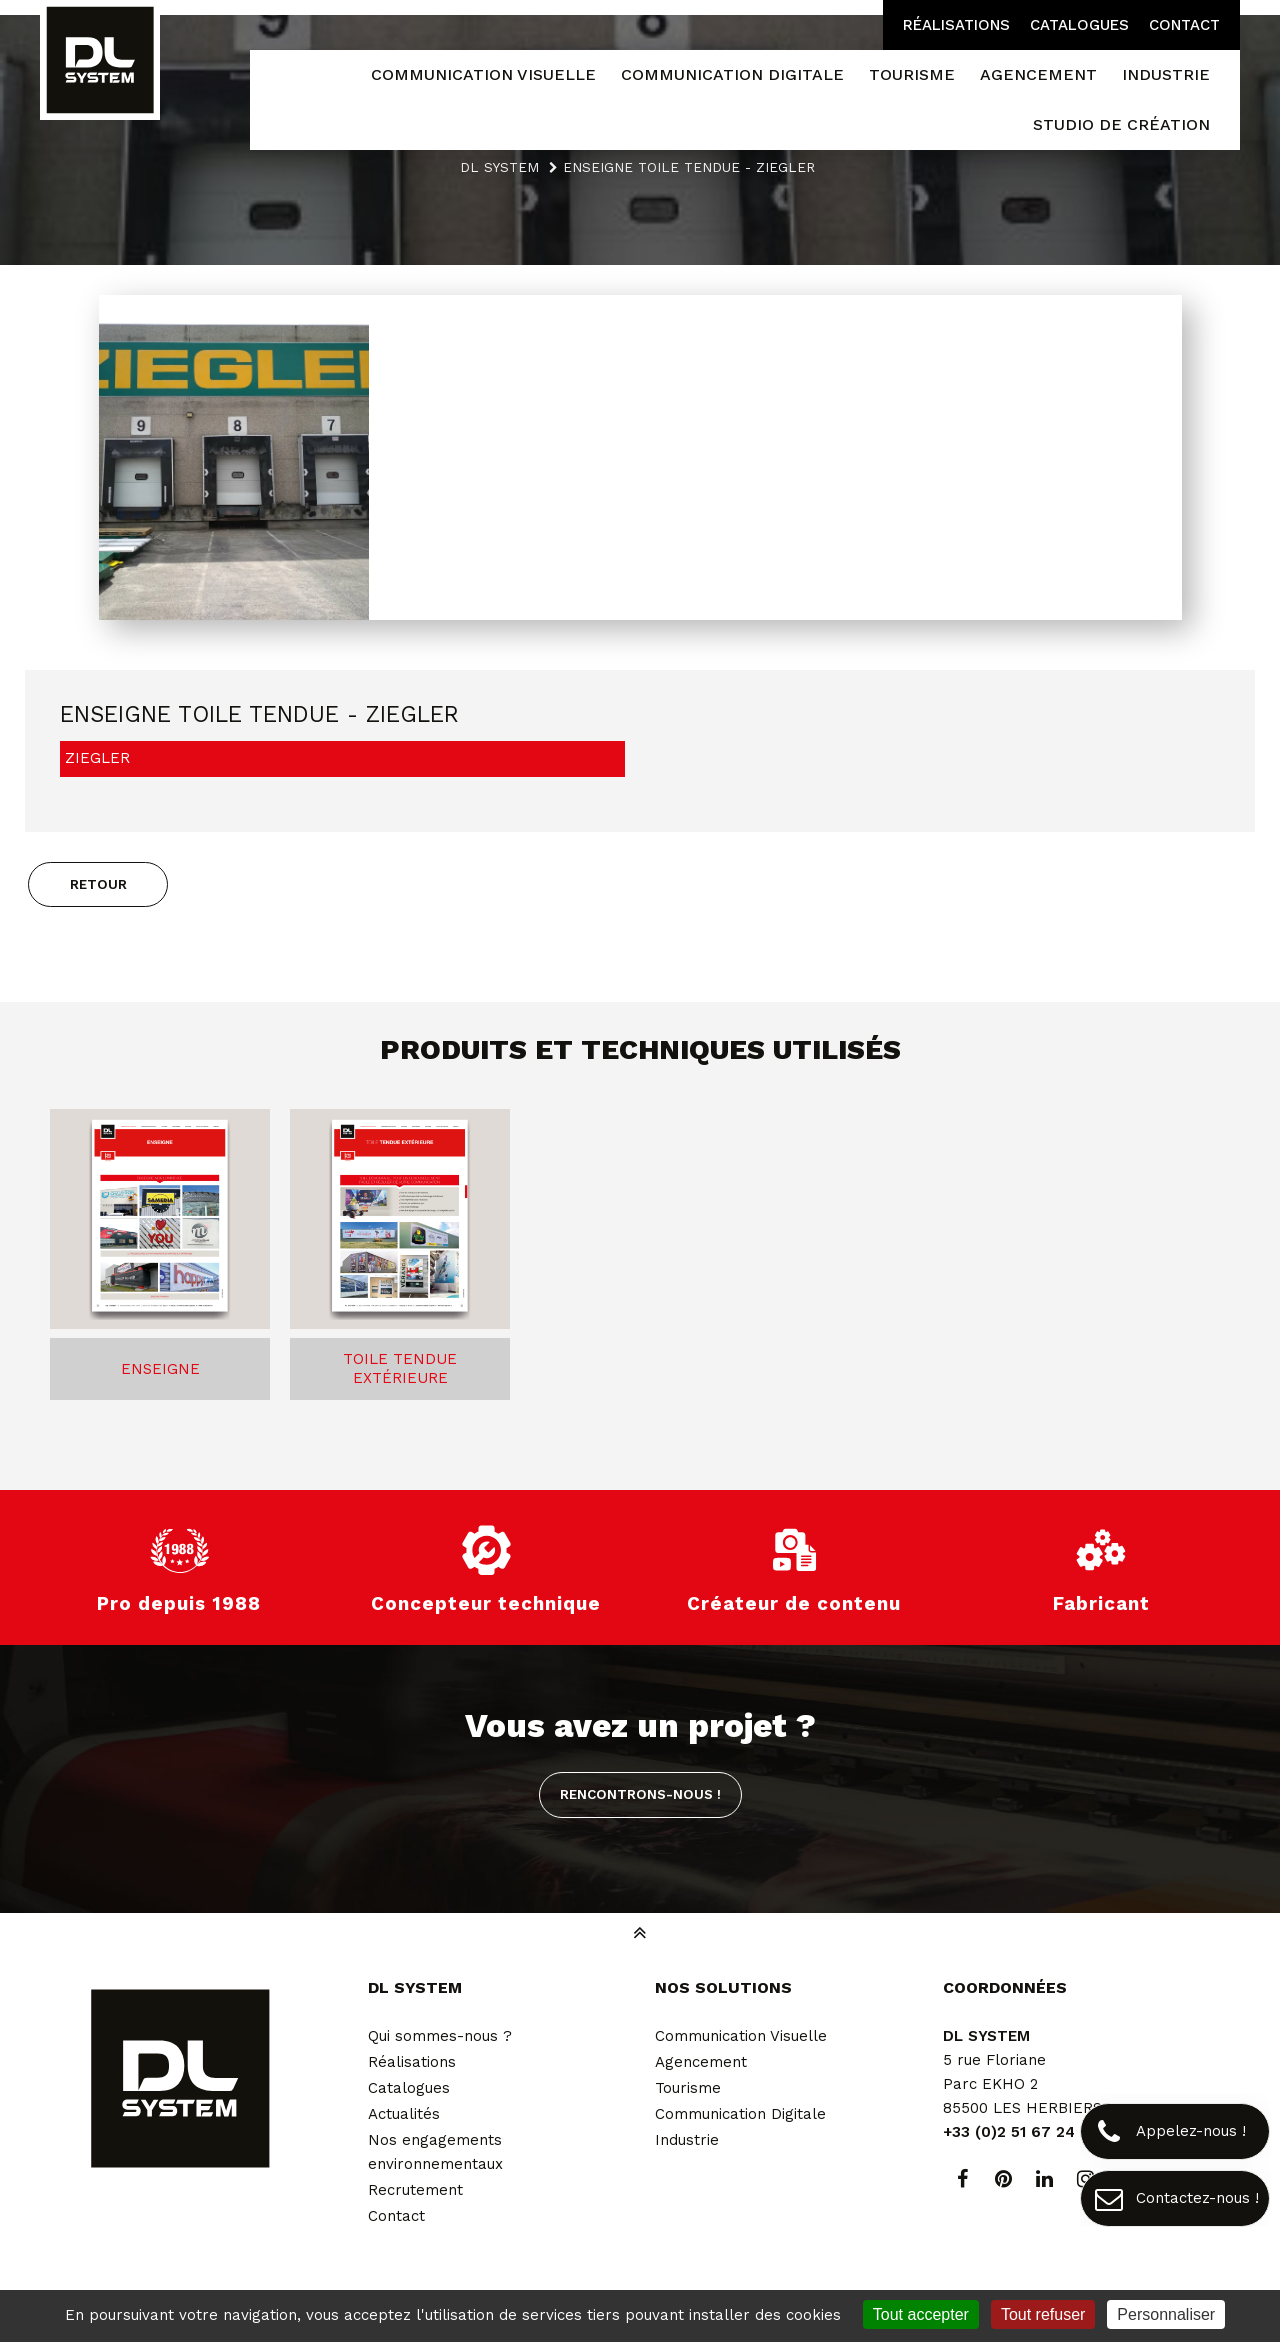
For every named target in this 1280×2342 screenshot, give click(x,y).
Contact (1184, 25)
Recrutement (415, 2190)
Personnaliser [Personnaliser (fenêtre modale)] (1166, 2314)
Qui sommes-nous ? (440, 2036)
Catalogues (1079, 25)
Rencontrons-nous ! (640, 1794)
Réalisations (956, 25)
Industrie (687, 2140)
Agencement (701, 2062)
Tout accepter (921, 2314)
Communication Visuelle (741, 2036)
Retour (98, 884)
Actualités (404, 2114)
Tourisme (688, 2088)
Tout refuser (1043, 2314)
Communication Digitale (740, 2114)
